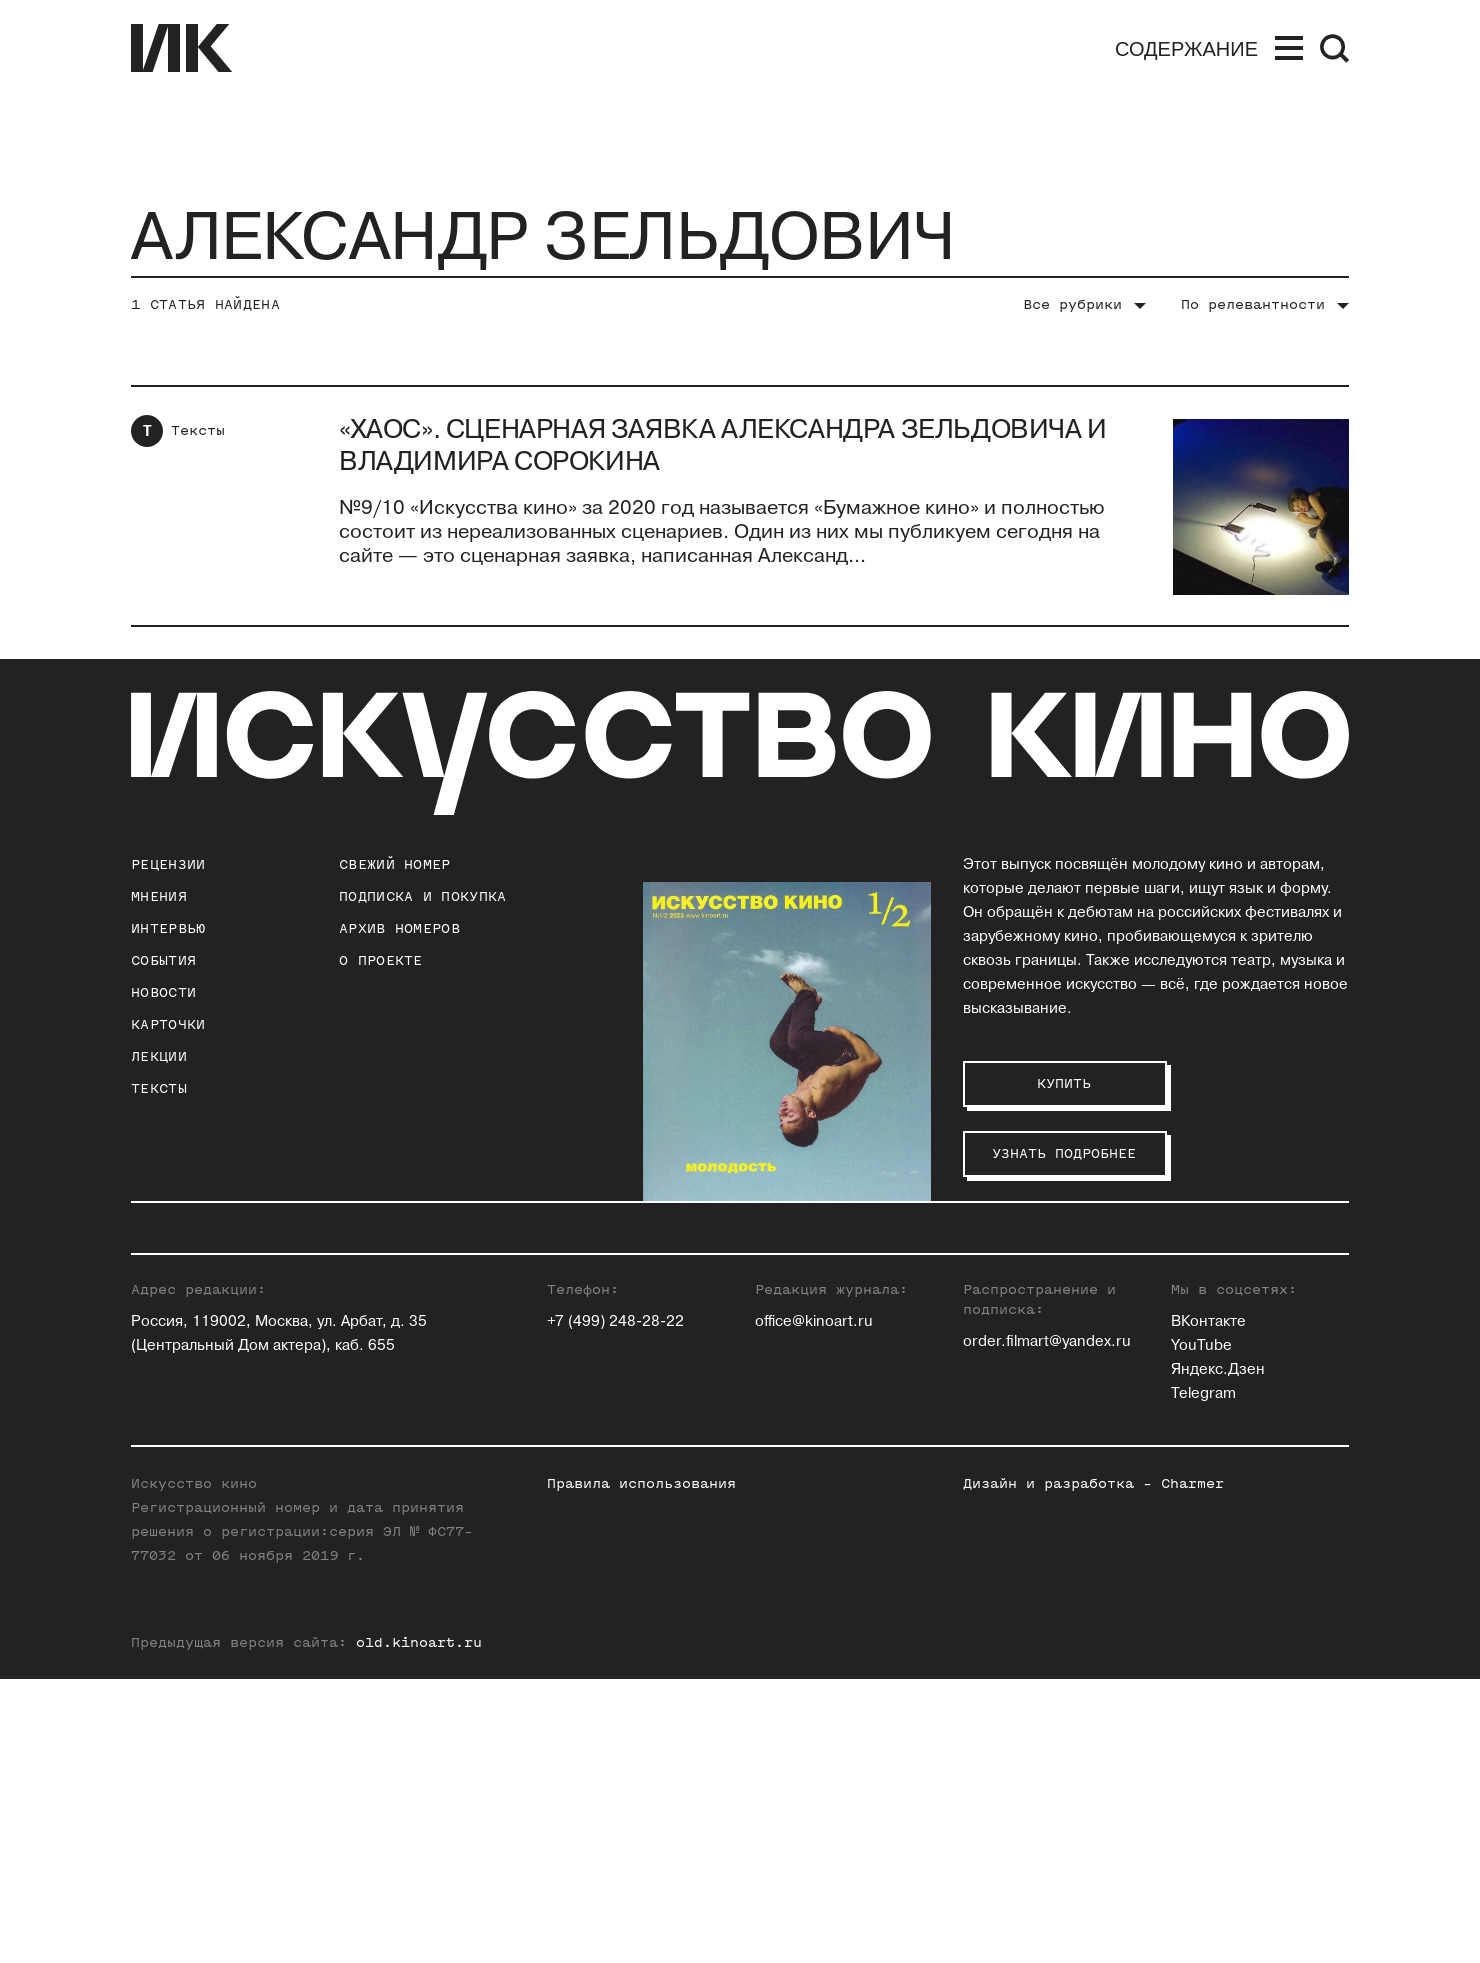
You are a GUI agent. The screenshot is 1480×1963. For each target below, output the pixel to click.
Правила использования (641, 1767)
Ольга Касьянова (1024, 1293)
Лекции (159, 1056)
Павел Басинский (817, 1293)
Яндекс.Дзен (1218, 1653)
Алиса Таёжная (1226, 1389)
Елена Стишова (1227, 1365)
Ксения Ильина (809, 1461)
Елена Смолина (1228, 1341)
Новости (163, 992)
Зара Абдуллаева (816, 1269)
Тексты (198, 430)
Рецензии (168, 864)
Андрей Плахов (1018, 1413)
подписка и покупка (422, 896)
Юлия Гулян (797, 1317)
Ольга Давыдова (814, 1365)
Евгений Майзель (1027, 1365)
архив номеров (399, 928)
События (163, 960)
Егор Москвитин (1022, 1389)
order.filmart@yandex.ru (1047, 1625)
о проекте (381, 960)
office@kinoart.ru (814, 1605)
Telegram (1203, 1677)
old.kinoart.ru (419, 1926)
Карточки (168, 1024)
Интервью (168, 928)
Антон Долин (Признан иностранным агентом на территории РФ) (837, 1413)
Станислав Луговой (1034, 1341)
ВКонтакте (1208, 1605)
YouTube (1201, 1629)
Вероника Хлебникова (1252, 1437)
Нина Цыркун (1219, 1461)
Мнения (159, 896)
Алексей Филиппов (1241, 1413)
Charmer (1192, 1767)
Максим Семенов (1235, 1317)
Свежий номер (395, 864)
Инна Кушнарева (1023, 1317)
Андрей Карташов (1028, 1269)
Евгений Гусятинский (831, 1341)
